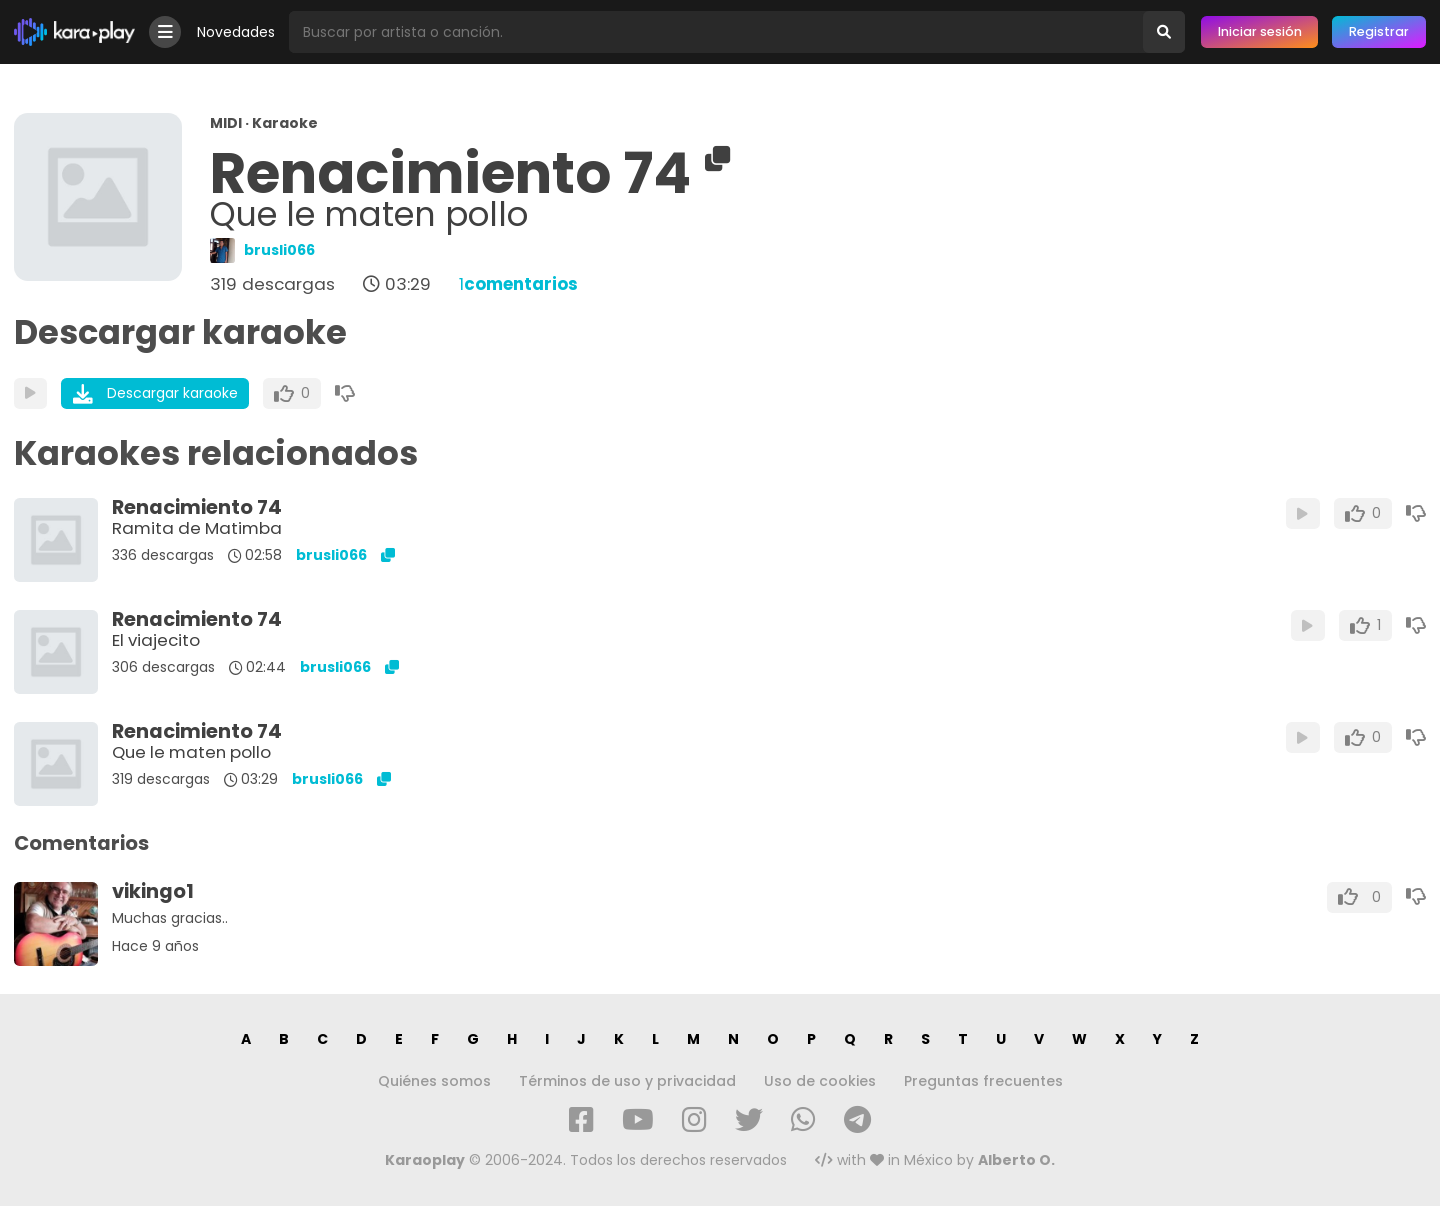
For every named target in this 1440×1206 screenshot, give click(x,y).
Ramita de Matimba (197, 528)
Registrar (1379, 31)
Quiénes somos (434, 1081)
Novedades (236, 32)
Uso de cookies (820, 1081)
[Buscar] (1164, 32)
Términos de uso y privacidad (627, 1081)
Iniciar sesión (1260, 31)
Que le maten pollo (191, 752)
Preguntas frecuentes (983, 1081)
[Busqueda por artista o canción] (716, 32)
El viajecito (156, 640)
